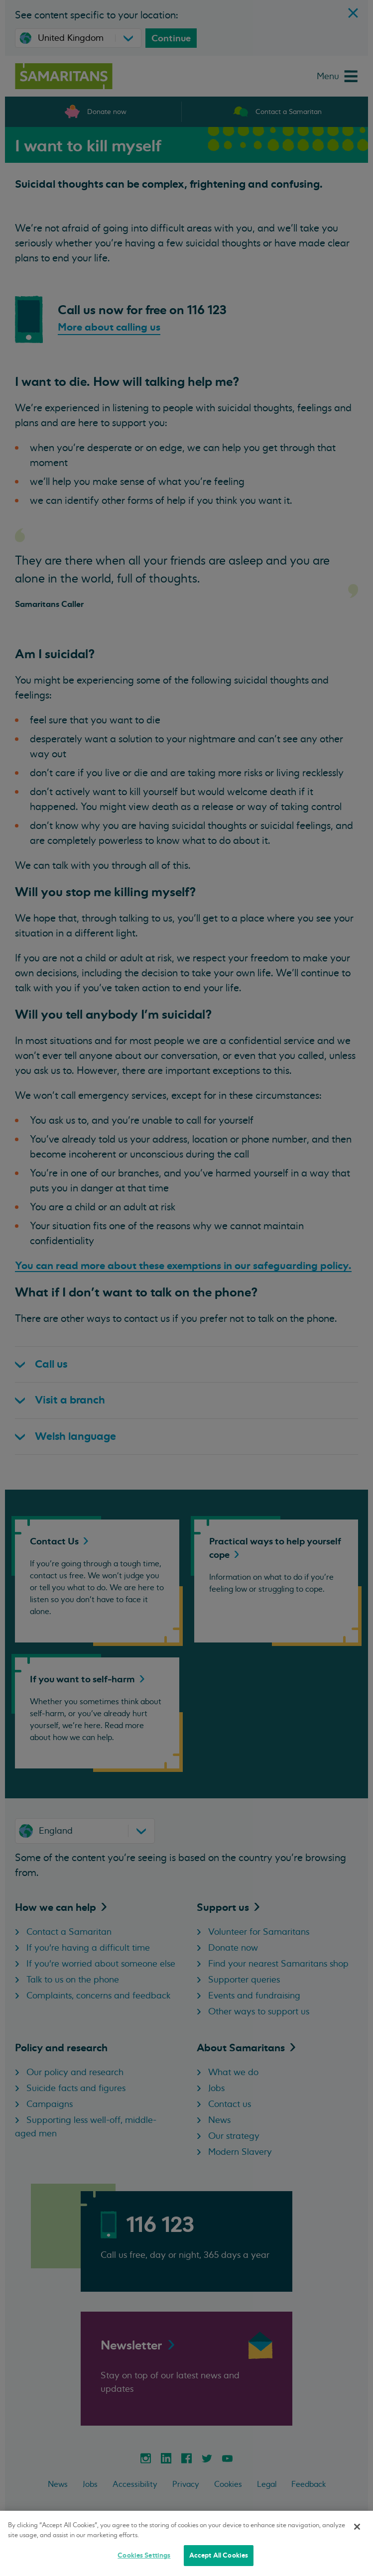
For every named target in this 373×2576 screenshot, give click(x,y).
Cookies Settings (144, 2555)
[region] (186, 2543)
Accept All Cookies (218, 2555)
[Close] (357, 2527)
